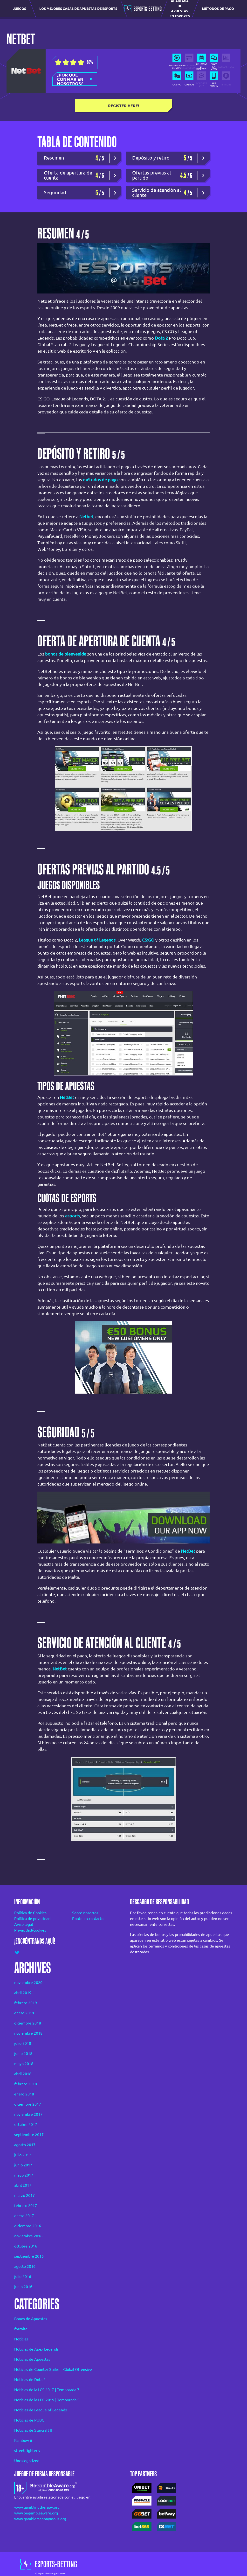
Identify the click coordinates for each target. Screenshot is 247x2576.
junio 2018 (23, 2053)
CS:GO (148, 939)
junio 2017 (23, 2165)
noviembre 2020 (28, 1982)
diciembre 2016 (27, 2226)
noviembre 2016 (28, 2236)
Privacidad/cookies (30, 1930)
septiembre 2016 (29, 2256)
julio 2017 (22, 2155)
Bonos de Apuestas (30, 2319)
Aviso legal (23, 1924)
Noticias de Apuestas (32, 2359)
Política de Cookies (30, 1913)
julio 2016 (22, 2276)
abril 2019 (22, 1992)
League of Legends (97, 939)
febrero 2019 (25, 2003)
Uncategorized (26, 2460)
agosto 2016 (24, 2266)
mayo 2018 (23, 2063)
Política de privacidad (32, 1918)
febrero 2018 (25, 2084)
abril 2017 (22, 2185)
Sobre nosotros (85, 1913)
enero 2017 (24, 2215)
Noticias (21, 2339)
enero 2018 (24, 2094)
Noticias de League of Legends (40, 2410)
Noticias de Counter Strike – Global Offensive (53, 2369)
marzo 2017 (24, 2195)
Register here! (123, 106)
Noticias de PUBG (29, 2420)
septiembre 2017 (29, 2134)
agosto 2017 (24, 2145)
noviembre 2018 (28, 2033)
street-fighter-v (27, 2450)
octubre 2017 (25, 2124)
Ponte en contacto (87, 1918)
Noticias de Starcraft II (33, 2430)
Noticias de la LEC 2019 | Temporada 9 (47, 2400)
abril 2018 (22, 2074)
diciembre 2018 (27, 2023)
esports (72, 1215)
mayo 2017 (23, 2175)
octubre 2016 (25, 2246)
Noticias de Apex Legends (36, 2349)
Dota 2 (161, 337)
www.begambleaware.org (36, 2513)
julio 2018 (22, 2043)
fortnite (20, 2329)
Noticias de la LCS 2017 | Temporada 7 (46, 2390)
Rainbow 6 (23, 2440)
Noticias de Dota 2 (30, 2379)
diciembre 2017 (27, 2104)
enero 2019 (24, 2013)
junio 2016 (23, 2286)
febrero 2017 (25, 2205)
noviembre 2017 (28, 2114)
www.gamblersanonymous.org (40, 2519)
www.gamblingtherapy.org (37, 2507)
